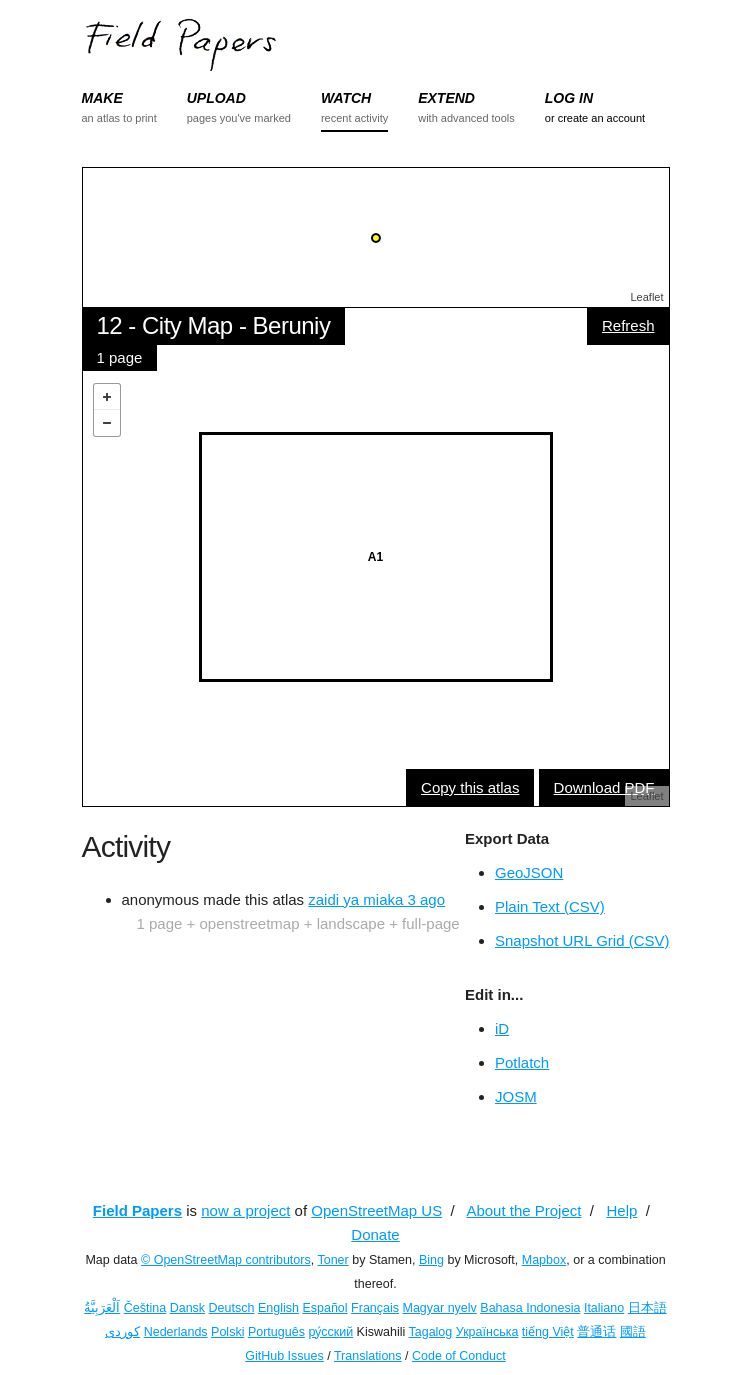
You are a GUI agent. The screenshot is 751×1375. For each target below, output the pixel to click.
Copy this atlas (470, 787)
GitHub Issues (284, 1356)
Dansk (187, 1308)
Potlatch (522, 1062)
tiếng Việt (548, 1332)
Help (621, 1210)
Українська (487, 1332)
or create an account (595, 118)
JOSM (516, 1096)
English (278, 1308)
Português (276, 1332)
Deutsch (232, 1308)
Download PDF (604, 787)
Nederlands (176, 1332)
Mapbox (544, 1260)
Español (324, 1308)
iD (502, 1028)
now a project (245, 1210)
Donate (375, 1234)
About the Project (523, 1210)
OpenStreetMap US (376, 1210)
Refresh (628, 325)
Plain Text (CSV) (550, 906)
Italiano (604, 1308)
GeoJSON (529, 872)
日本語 (647, 1308)
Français (375, 1308)
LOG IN (569, 98)
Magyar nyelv (440, 1308)
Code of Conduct (459, 1356)
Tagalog (430, 1332)
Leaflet (646, 297)
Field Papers (137, 1210)
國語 (633, 1332)
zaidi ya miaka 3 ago (376, 899)
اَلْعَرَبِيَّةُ (102, 1308)
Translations (368, 1356)
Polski (227, 1332)
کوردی (122, 1332)
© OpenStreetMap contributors (226, 1260)
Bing (431, 1260)
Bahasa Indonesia (530, 1308)
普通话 (596, 1332)
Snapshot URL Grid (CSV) (582, 940)
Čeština (145, 1308)
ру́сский (330, 1332)
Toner (332, 1260)
